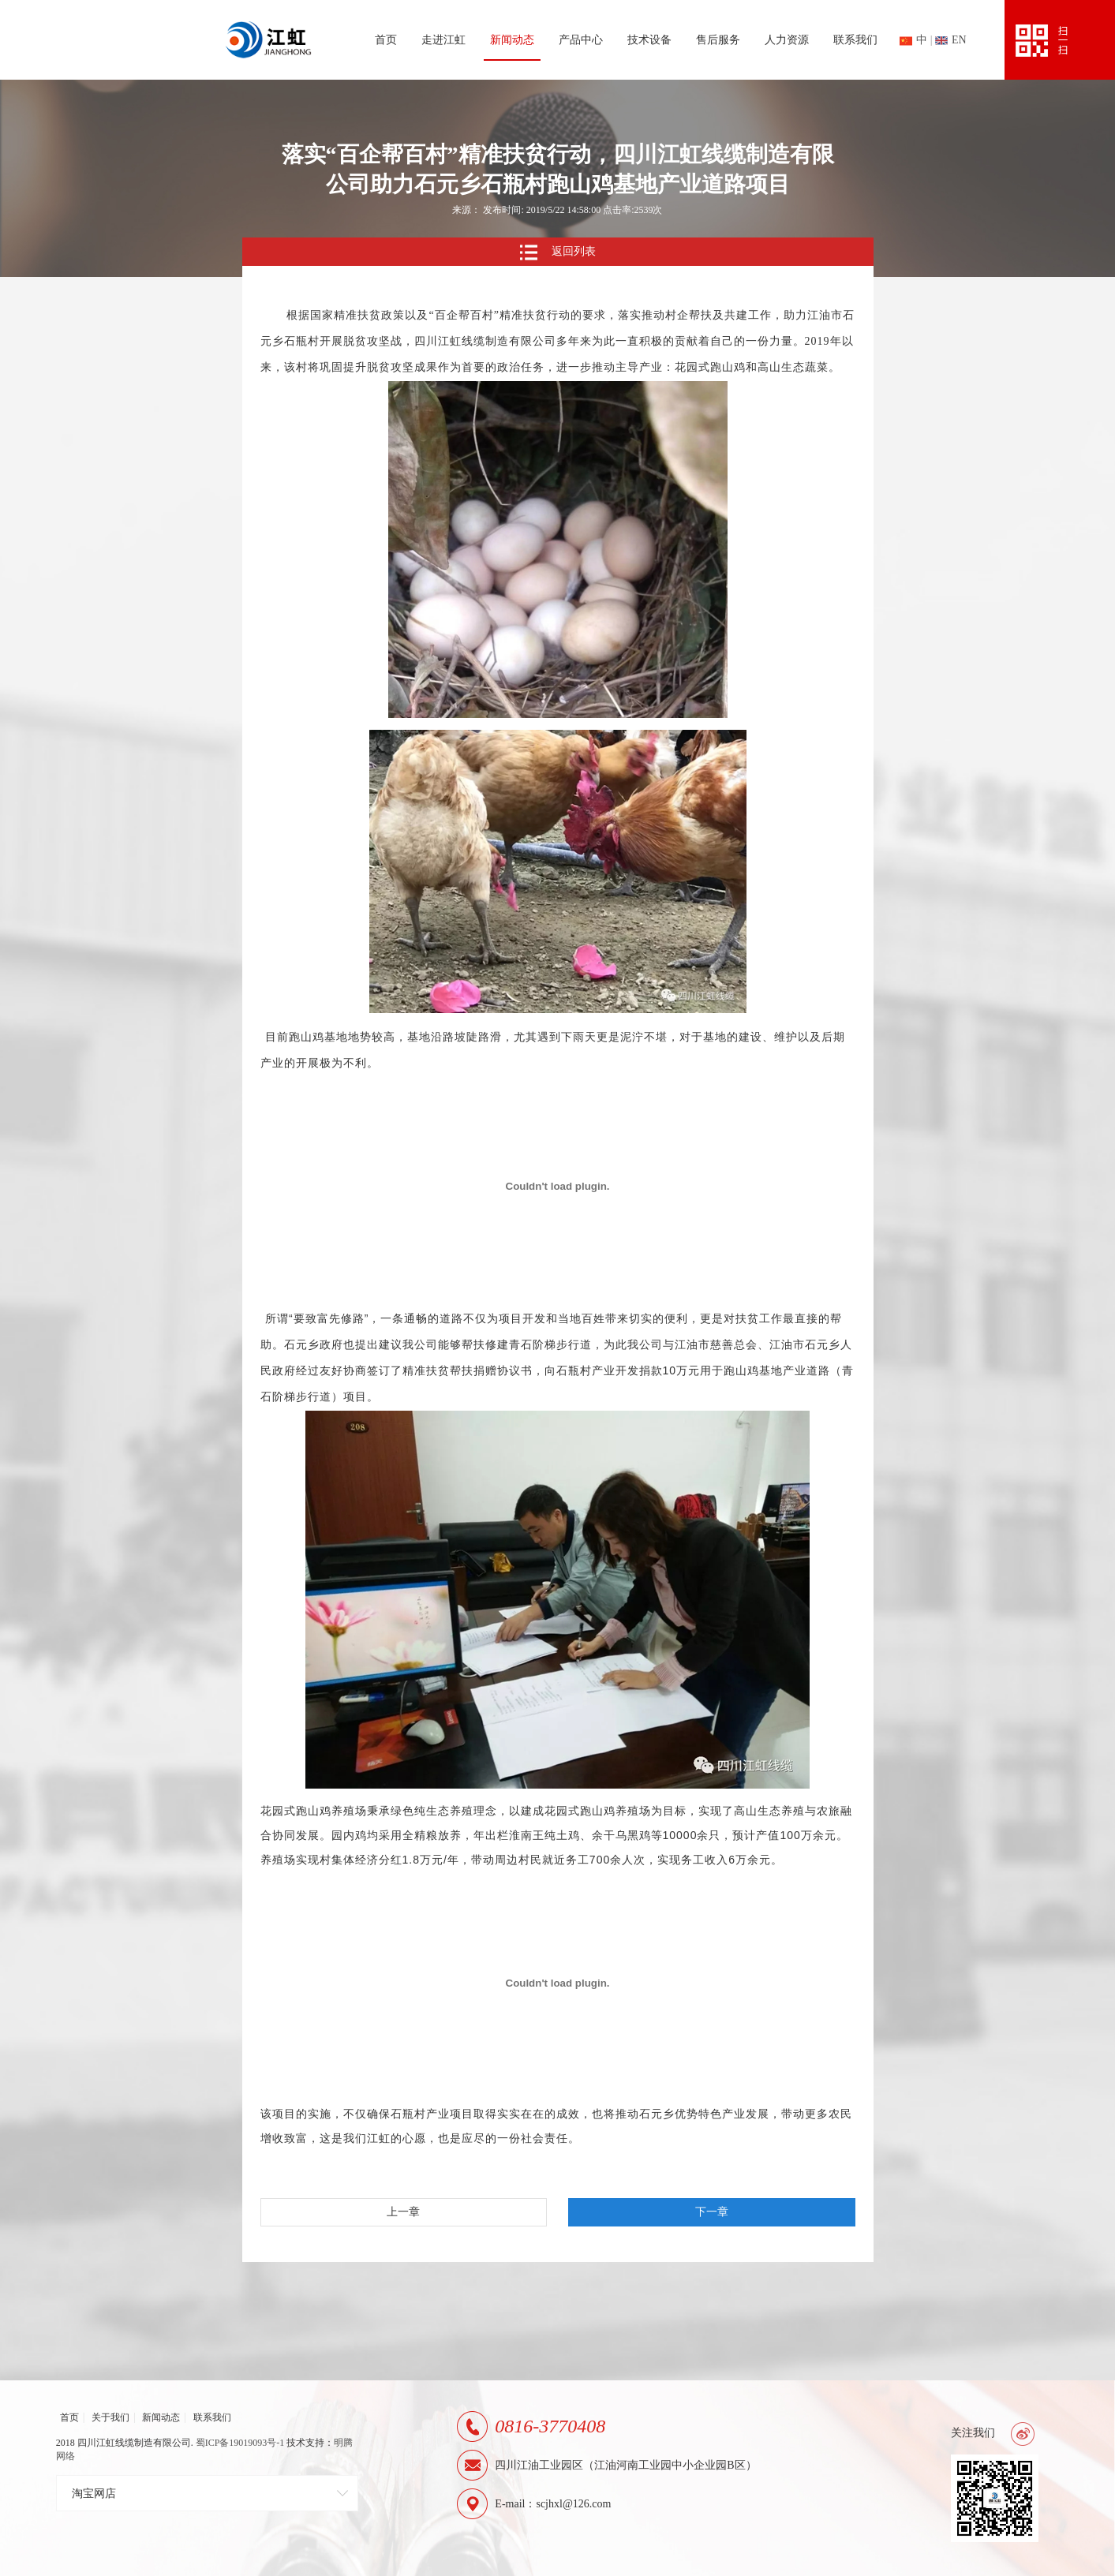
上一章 (403, 2212)
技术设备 (649, 40)
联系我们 (855, 40)
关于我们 (110, 2417)
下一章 (711, 2212)
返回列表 (558, 252)
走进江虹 (443, 40)
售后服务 (718, 40)
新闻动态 (512, 40)
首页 (386, 40)
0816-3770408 (550, 2426)
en (951, 40)
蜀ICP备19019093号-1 (240, 2442)
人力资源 (787, 40)
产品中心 (581, 40)
